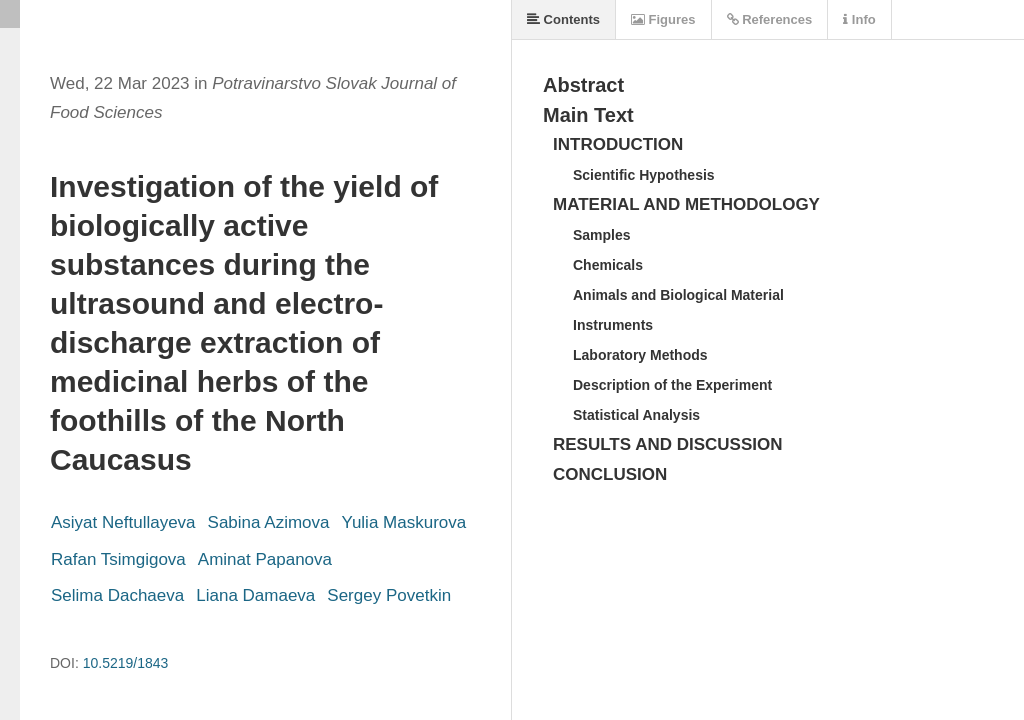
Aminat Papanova (265, 559)
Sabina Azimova (269, 522)
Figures (663, 19)
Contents (563, 19)
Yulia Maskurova (403, 522)
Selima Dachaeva (117, 595)
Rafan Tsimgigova (118, 559)
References (770, 19)
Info (859, 19)
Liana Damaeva (255, 595)
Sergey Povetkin (389, 595)
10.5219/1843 (126, 663)
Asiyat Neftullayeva (123, 522)
